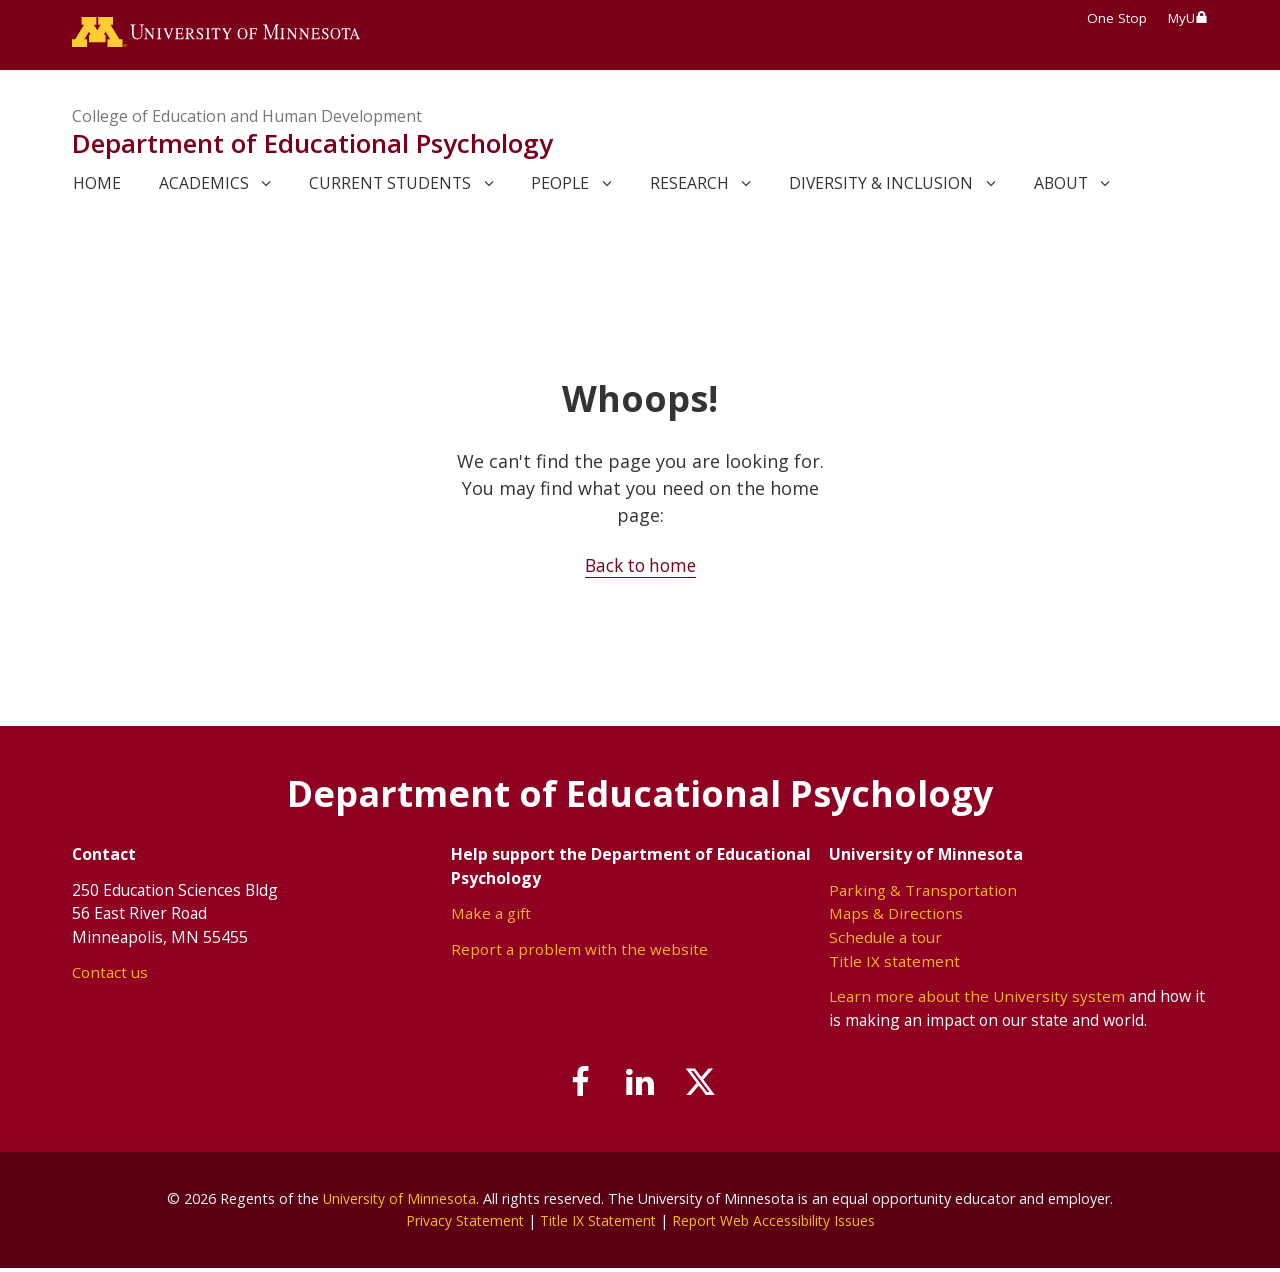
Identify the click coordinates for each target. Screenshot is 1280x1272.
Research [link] (689, 187)
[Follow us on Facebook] (573, 1088)
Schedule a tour (885, 941)
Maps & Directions (897, 917)
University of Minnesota (400, 1202)
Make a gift (492, 917)
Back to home (640, 569)
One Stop (1117, 18)
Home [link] (97, 187)
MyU (1188, 18)
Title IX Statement (596, 1224)
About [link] (1061, 187)
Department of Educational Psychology (312, 148)
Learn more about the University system (977, 1000)
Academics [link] (204, 187)
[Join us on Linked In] (640, 1088)
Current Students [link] (390, 187)
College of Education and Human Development (247, 120)
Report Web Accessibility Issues (777, 1224)
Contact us (110, 976)
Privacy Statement (459, 1224)
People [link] (560, 187)
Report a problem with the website (579, 953)
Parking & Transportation (923, 894)
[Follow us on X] (708, 1088)
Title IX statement (894, 964)
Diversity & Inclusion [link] (881, 187)
